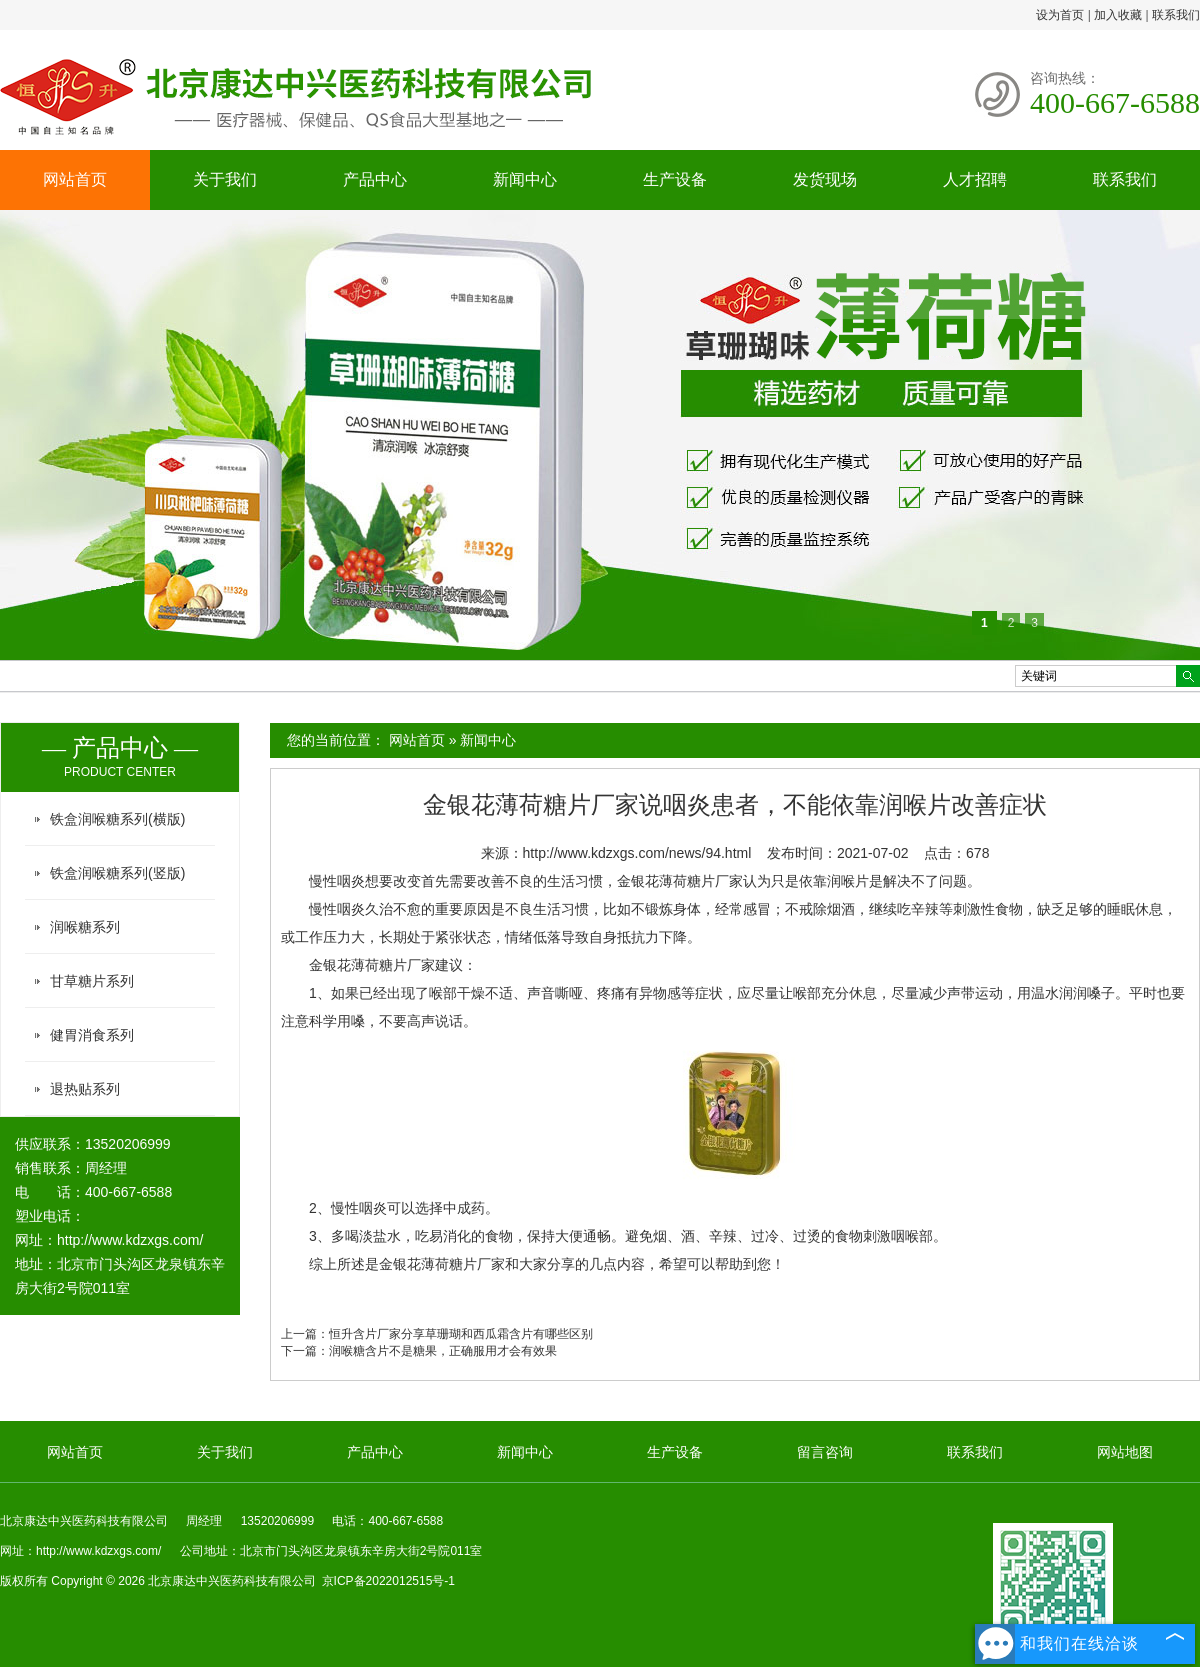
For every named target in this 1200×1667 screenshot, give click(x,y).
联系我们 (1176, 15)
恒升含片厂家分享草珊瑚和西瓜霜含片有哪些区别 (461, 1334)
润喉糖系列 (85, 927)
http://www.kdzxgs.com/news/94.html (637, 853)
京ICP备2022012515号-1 (388, 1581)
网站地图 (1125, 1452)
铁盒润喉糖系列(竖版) (117, 873)
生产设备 (675, 179)
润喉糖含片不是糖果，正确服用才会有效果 (443, 1351)
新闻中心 (525, 179)
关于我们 (225, 179)
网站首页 (75, 179)
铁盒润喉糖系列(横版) (117, 819)
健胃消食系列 (92, 1035)
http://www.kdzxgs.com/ (130, 1240)
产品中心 (375, 179)
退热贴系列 (85, 1089)
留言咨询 (825, 1452)
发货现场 (825, 179)
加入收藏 (1118, 15)
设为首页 (1060, 15)
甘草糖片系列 (92, 981)
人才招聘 (975, 179)
